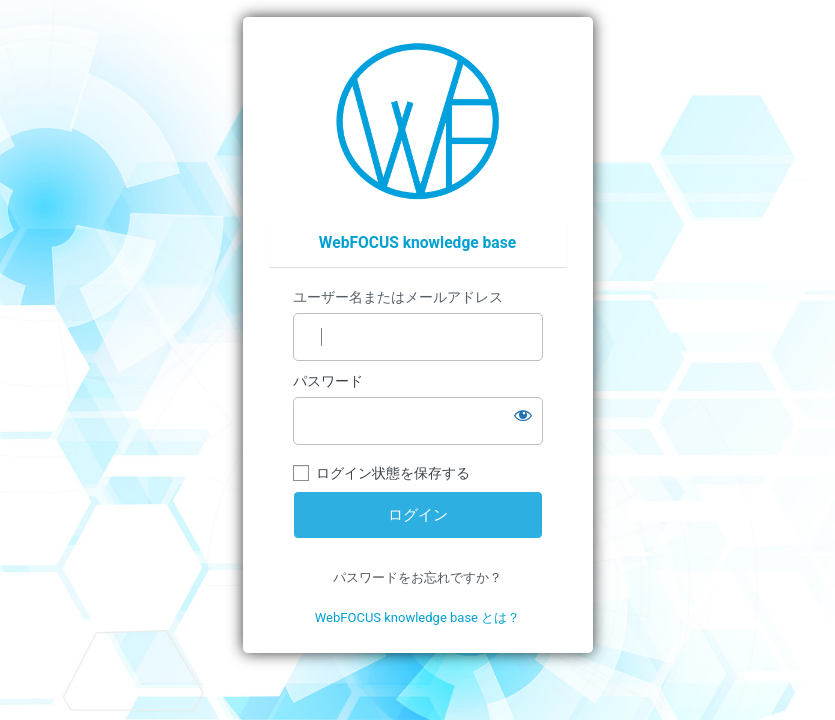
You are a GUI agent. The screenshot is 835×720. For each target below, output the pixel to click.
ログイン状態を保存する (393, 473)
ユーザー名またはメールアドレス (398, 297)
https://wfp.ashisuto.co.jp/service (417, 121)
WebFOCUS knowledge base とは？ (417, 617)
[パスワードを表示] (523, 415)
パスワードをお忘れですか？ (417, 577)
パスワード (328, 381)
